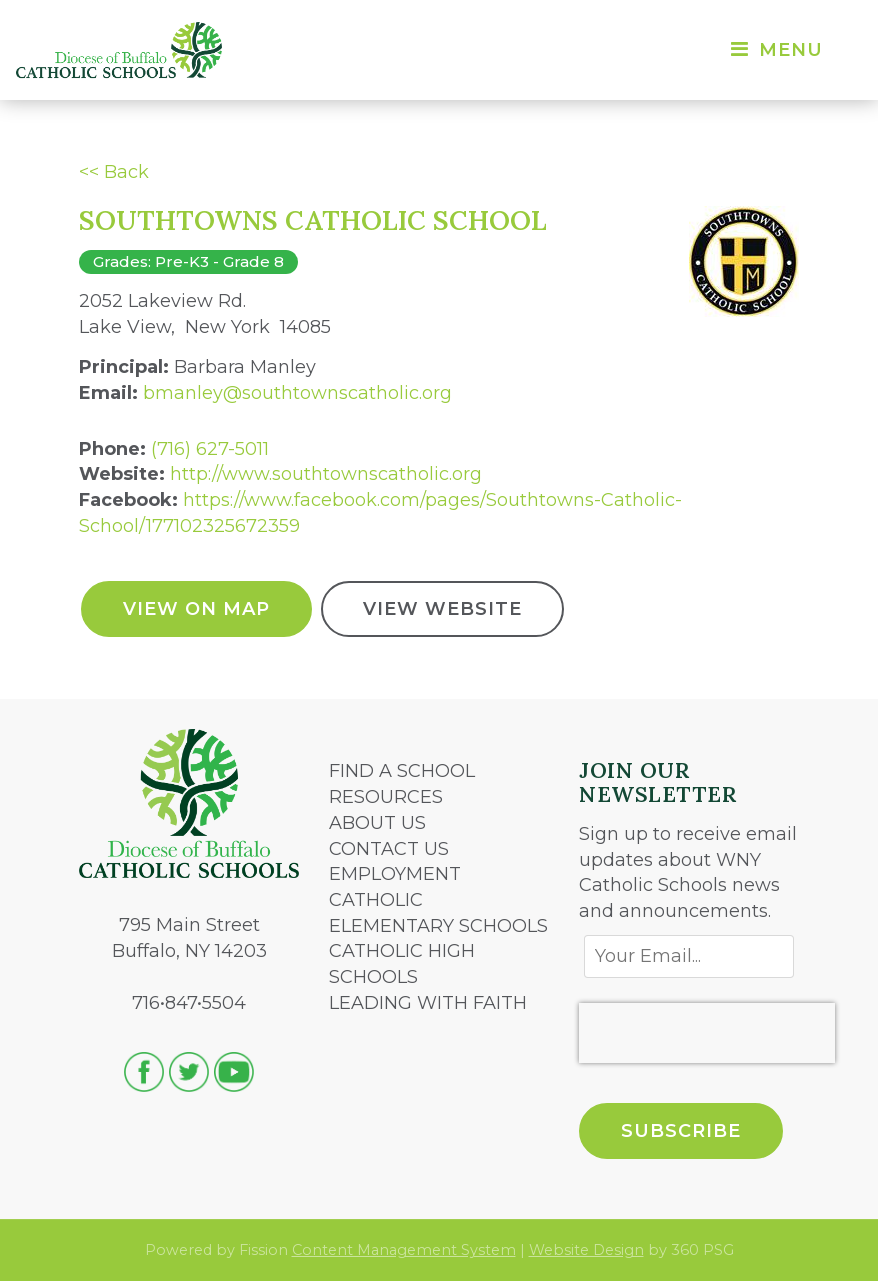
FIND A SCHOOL (402, 771)
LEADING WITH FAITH (428, 1003)
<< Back (114, 172)
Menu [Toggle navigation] (775, 50)
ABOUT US (377, 823)
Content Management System (404, 1250)
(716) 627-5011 (210, 449)
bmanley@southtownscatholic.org (297, 393)
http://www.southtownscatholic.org (326, 474)
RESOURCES (386, 797)
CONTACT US (389, 849)
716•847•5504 (189, 1003)
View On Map (196, 609)
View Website (442, 609)
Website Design (586, 1250)
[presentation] (707, 1033)
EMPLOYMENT (395, 874)
